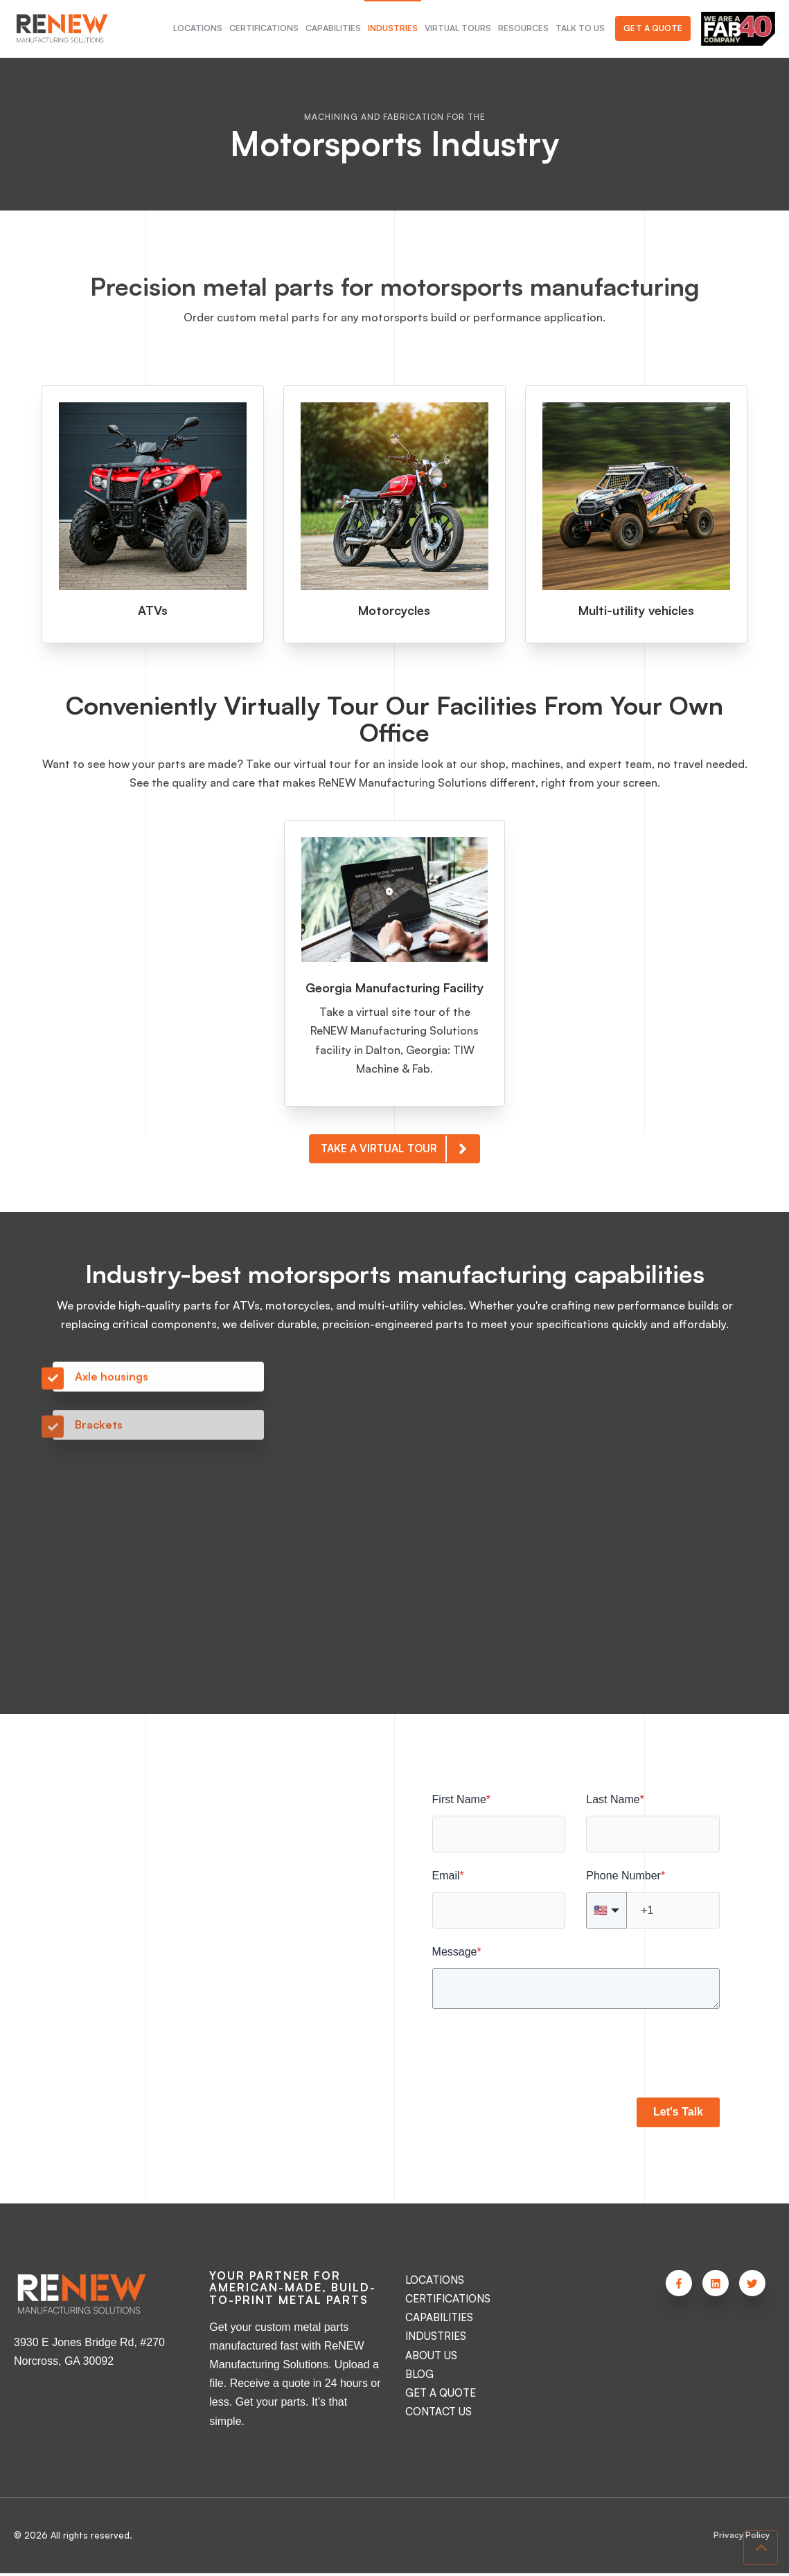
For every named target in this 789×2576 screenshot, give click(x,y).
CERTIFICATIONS (450, 2301)
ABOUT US (433, 2358)
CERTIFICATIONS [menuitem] (264, 28)
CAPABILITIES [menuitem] (333, 28)
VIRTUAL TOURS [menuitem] (458, 28)
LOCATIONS (436, 2282)
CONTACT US (441, 2414)
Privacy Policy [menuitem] (740, 2538)
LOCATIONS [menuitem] (197, 28)
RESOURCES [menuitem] (523, 28)
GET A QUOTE (442, 2395)
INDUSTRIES (436, 2339)
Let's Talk (678, 2115)
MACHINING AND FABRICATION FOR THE (395, 116)
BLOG (419, 2376)
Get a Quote (652, 28)
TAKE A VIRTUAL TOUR (400, 1161)
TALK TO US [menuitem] (580, 28)
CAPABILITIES (441, 2320)
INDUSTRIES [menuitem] (393, 28)
